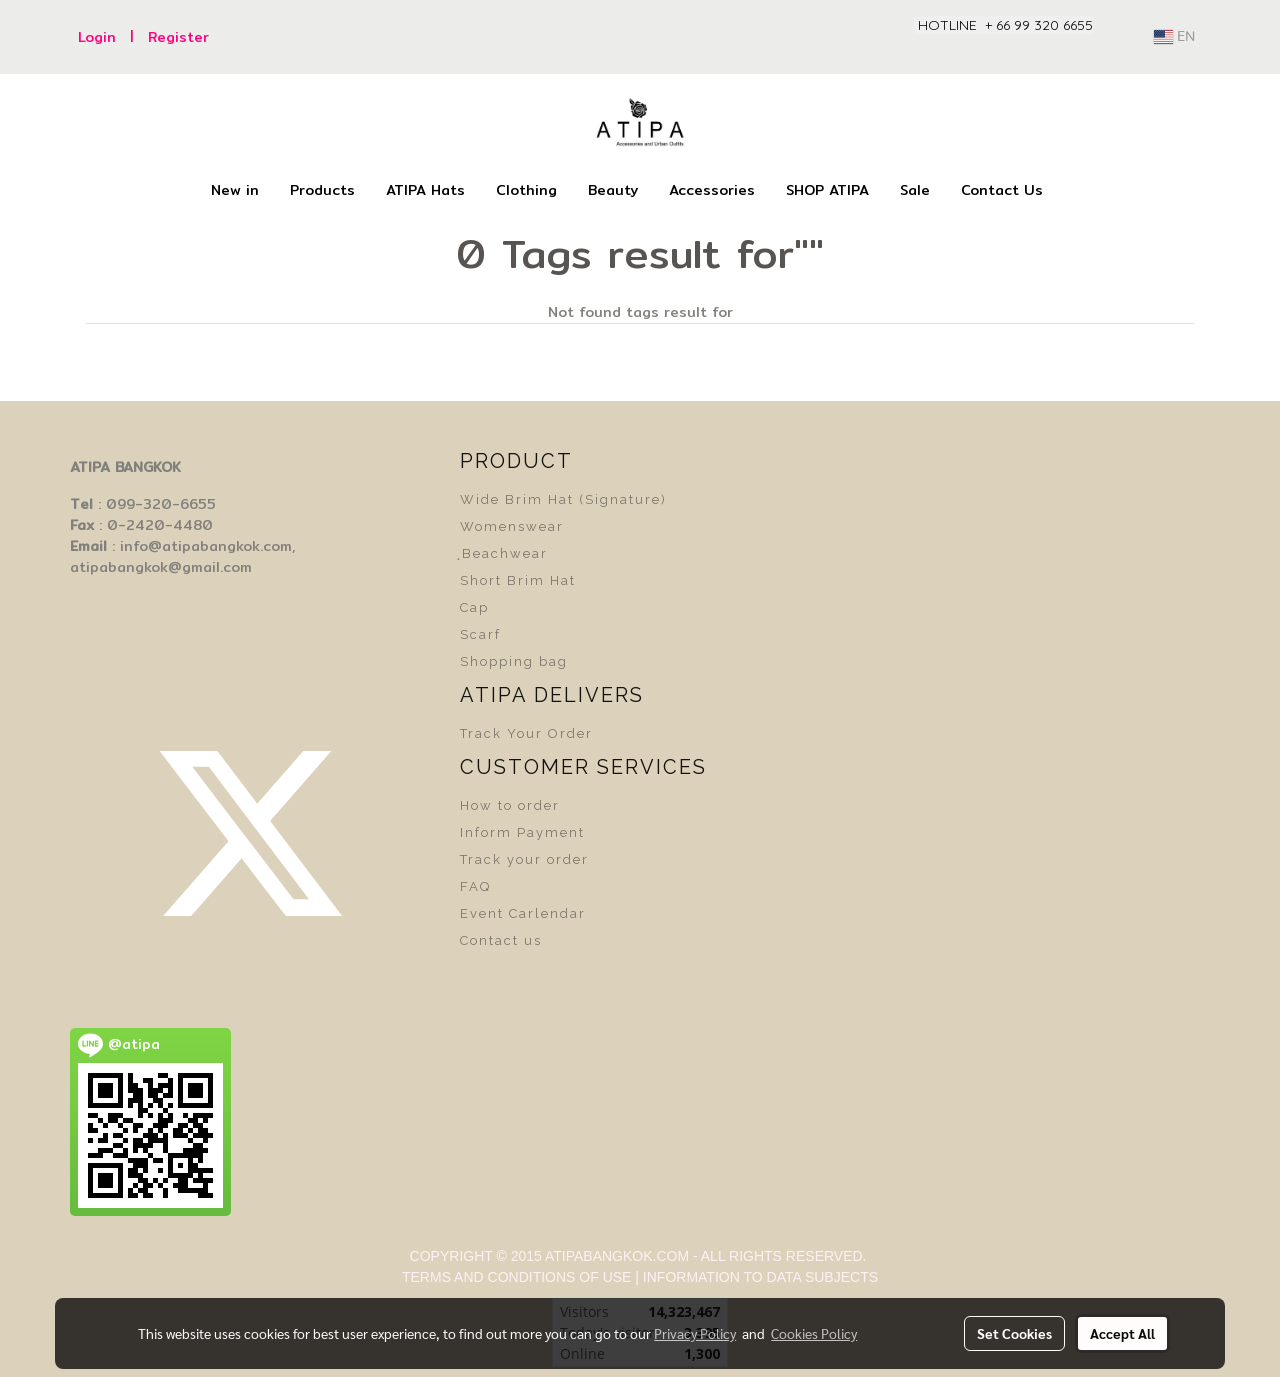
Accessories (712, 190)
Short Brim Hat (518, 580)
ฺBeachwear (504, 553)
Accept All (1122, 1333)
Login (97, 37)
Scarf (480, 634)
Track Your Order (526, 733)
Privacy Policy (695, 1333)
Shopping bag (514, 661)
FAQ (475, 886)
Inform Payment (522, 832)
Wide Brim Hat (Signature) (563, 499)
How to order (510, 805)
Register (178, 37)
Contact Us (1002, 190)
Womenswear (512, 526)
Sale (915, 190)
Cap (474, 607)
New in (235, 190)
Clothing (526, 190)
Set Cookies (1014, 1333)
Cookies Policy (814, 1333)
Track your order (524, 859)
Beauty (613, 190)
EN (1174, 37)
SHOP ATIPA (827, 190)
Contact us (501, 940)
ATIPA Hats (425, 190)
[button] (1076, 191)
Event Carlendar (523, 913)
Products (322, 190)
